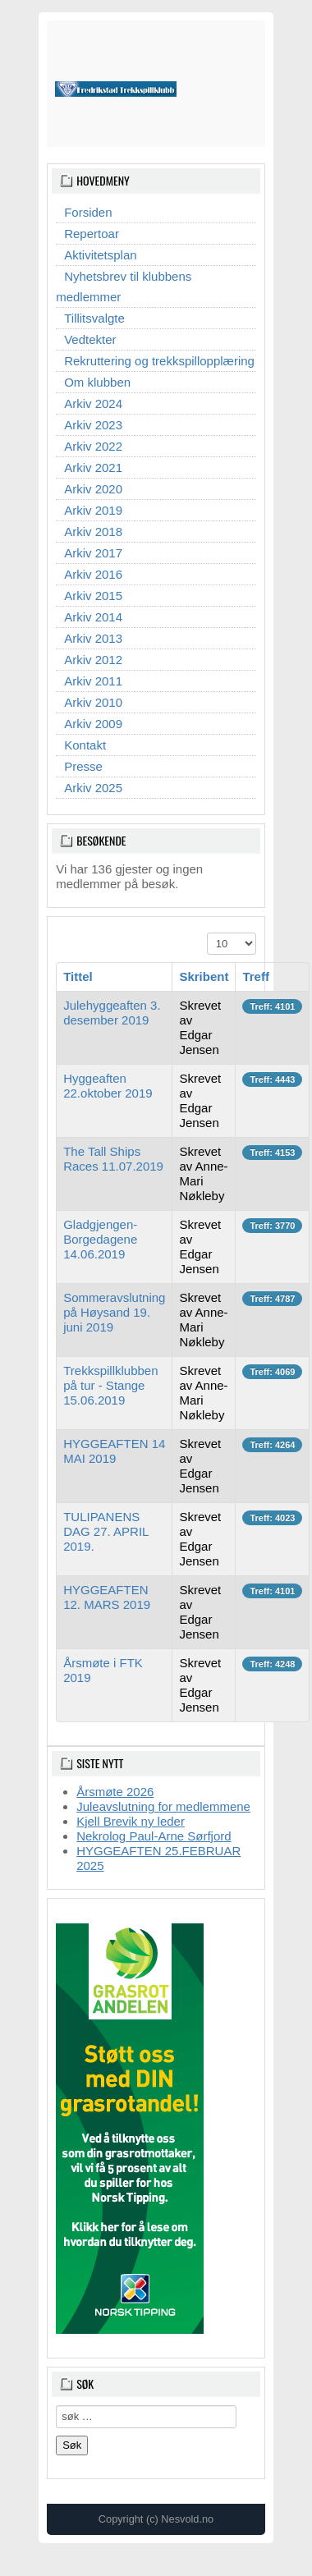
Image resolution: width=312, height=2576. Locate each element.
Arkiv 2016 (93, 574)
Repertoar (91, 234)
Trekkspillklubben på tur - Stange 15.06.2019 (110, 1385)
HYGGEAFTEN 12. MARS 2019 (106, 1597)
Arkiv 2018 (93, 532)
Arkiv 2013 (93, 638)
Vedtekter (90, 339)
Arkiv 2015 (93, 596)
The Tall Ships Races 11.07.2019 (113, 1158)
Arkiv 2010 (93, 702)
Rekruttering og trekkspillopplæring (159, 361)
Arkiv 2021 (93, 467)
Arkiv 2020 (93, 489)
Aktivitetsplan (100, 255)
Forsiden (88, 212)
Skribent (203, 976)
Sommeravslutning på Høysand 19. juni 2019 (114, 1312)
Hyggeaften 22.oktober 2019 (107, 1085)
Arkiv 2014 (93, 617)
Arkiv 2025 (93, 788)
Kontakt (85, 745)
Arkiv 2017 (93, 553)
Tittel (78, 976)
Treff (255, 976)
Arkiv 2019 (93, 510)
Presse (83, 766)
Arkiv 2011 (93, 681)
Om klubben (97, 382)
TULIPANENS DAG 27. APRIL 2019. (106, 1531)
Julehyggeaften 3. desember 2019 (111, 1012)
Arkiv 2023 (93, 425)
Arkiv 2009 (93, 724)
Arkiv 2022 (93, 446)
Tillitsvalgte (94, 318)
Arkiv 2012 (93, 660)
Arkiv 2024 (93, 403)
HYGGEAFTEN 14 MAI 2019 (114, 1451)
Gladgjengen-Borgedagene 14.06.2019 (100, 1239)
